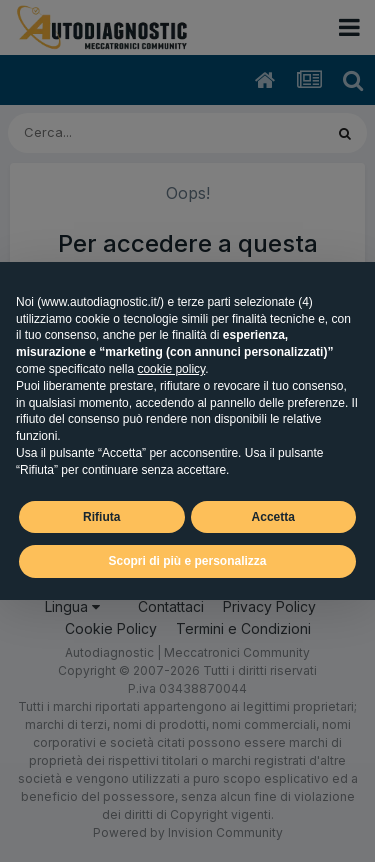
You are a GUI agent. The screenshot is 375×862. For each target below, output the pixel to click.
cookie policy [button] (171, 369)
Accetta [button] (273, 517)
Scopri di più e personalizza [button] (187, 561)
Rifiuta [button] (101, 517)
